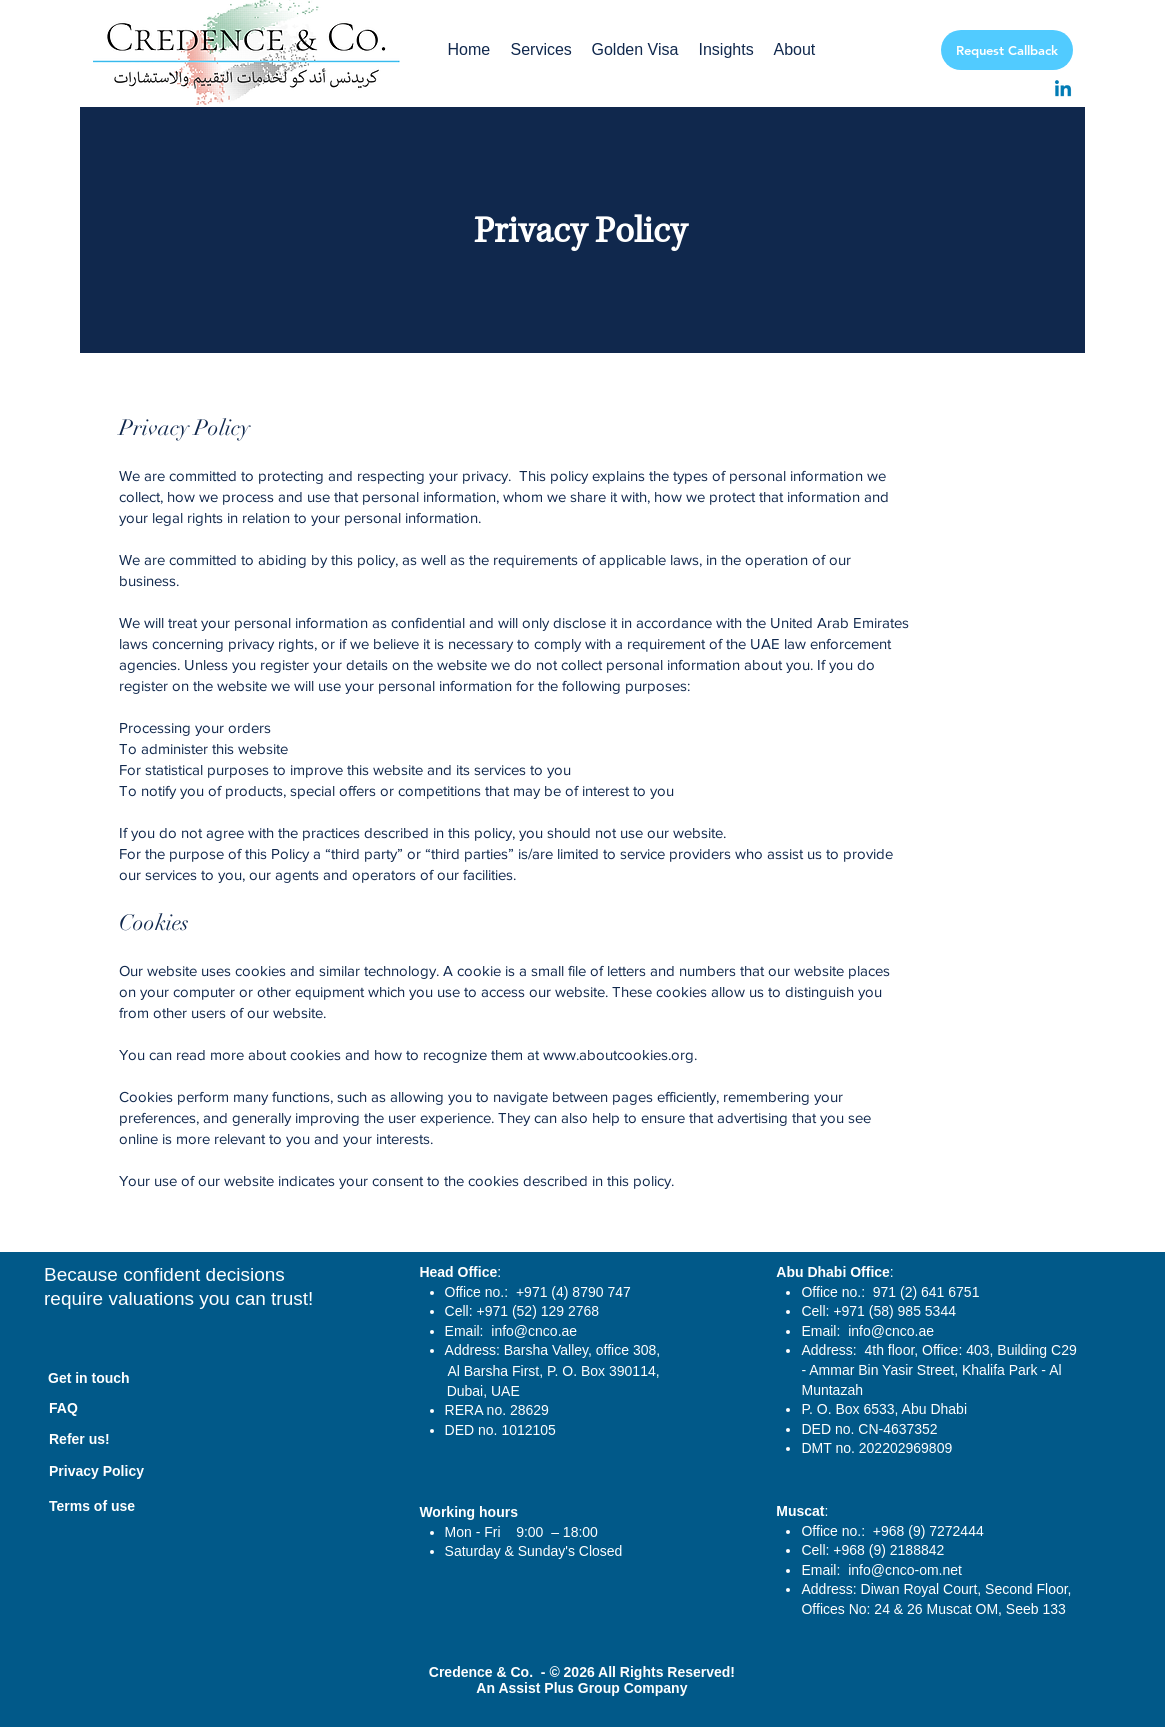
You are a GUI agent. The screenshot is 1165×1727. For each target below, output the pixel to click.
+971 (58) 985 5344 (894, 1311)
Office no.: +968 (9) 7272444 (894, 1531)
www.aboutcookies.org (618, 1054)
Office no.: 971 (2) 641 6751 (890, 1292)
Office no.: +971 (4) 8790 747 (538, 1292)
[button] (541, 50)
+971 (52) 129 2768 (538, 1311)
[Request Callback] (1007, 50)
